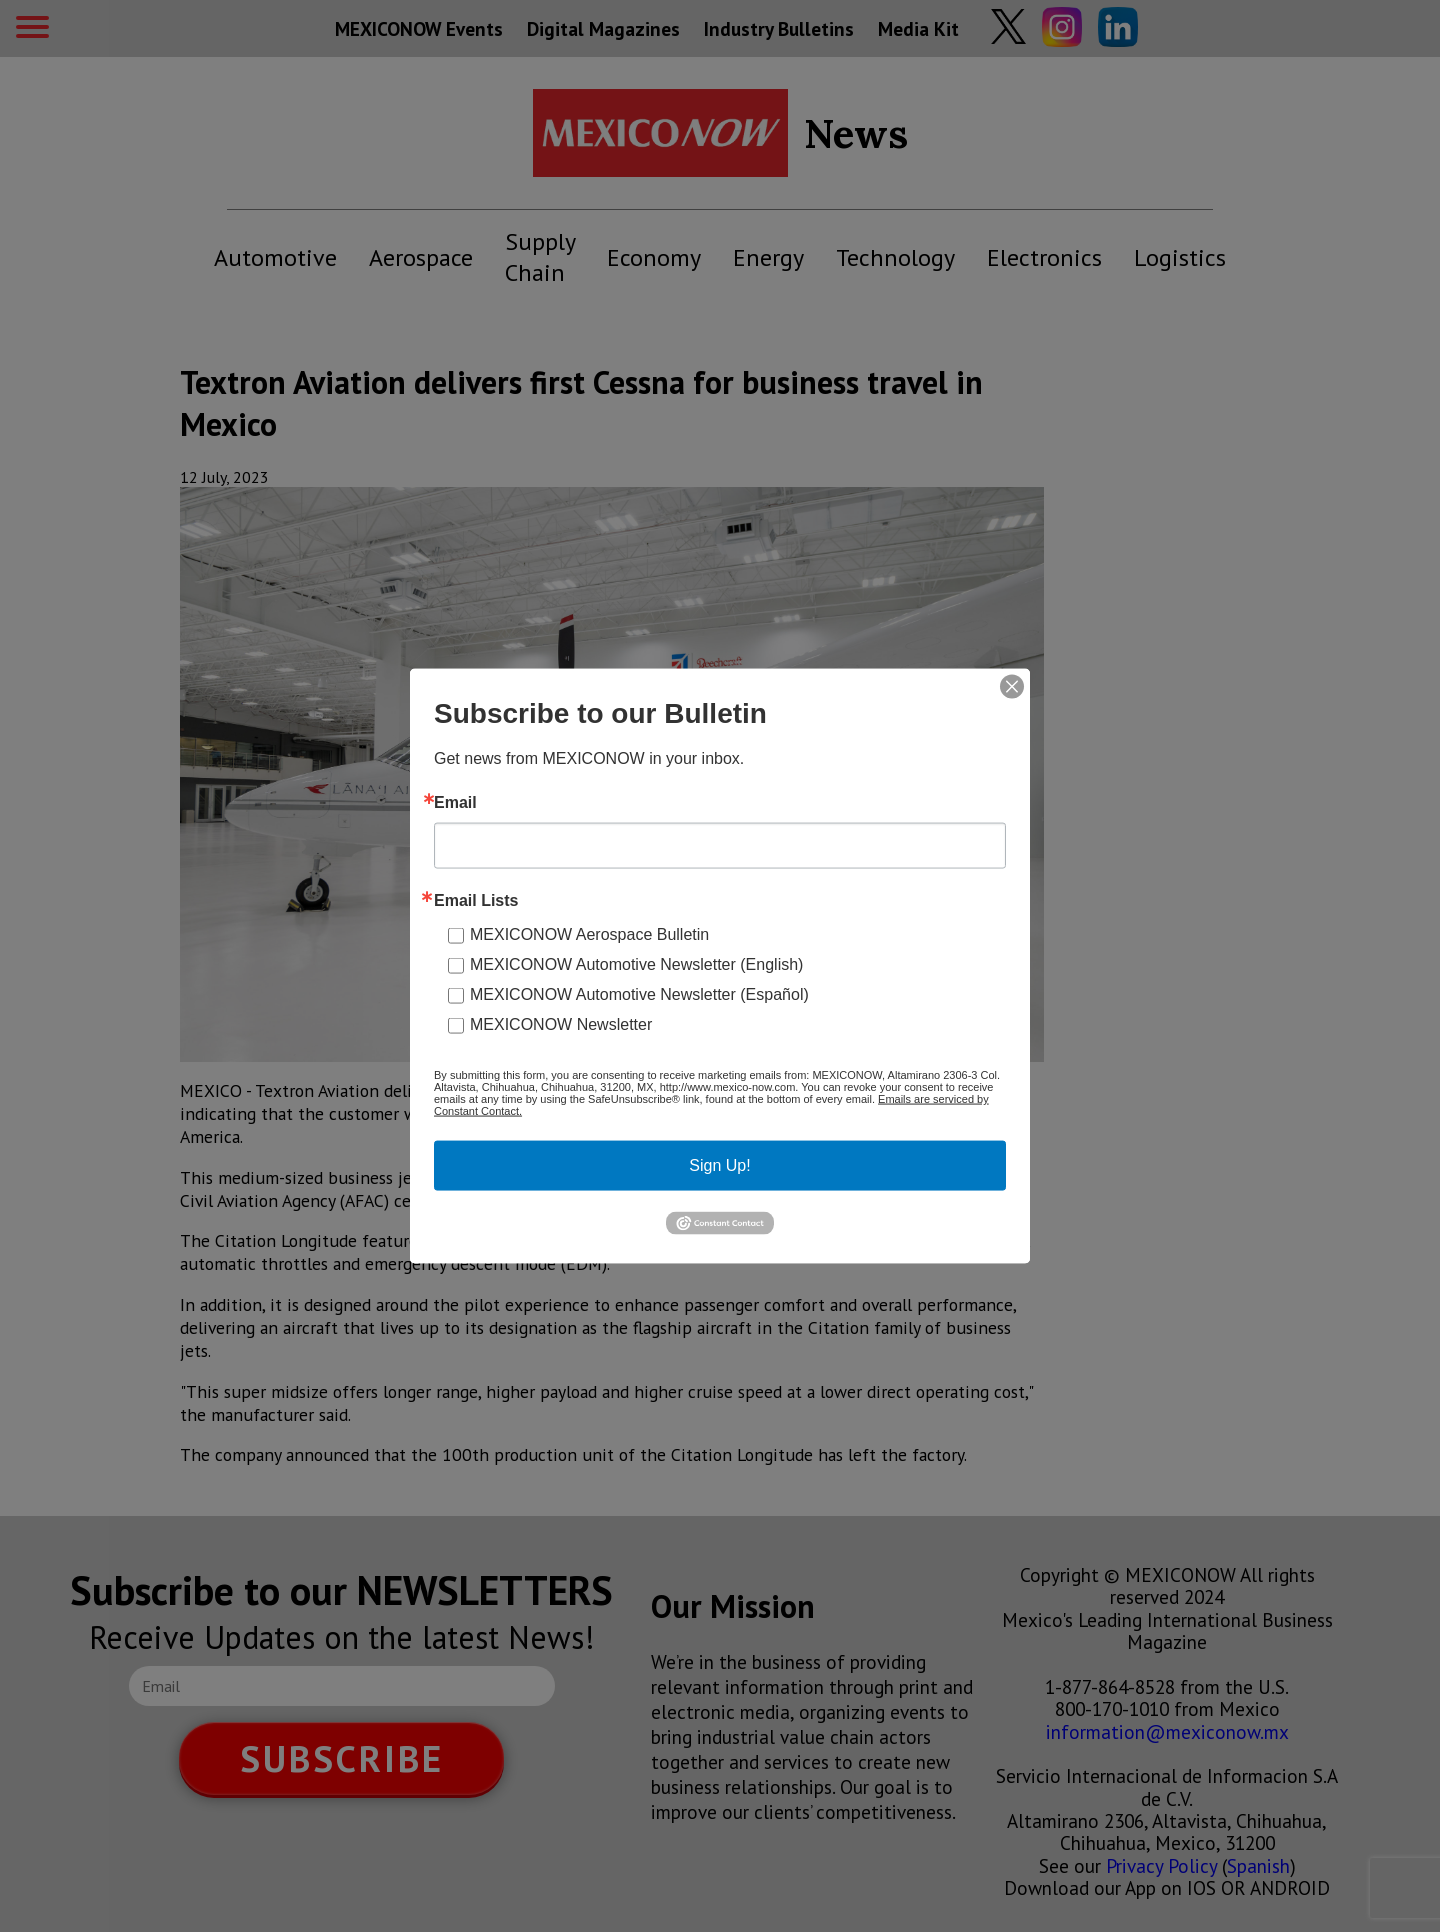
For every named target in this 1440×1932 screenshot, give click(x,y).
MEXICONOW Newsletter (561, 1024)
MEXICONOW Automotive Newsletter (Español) (639, 994)
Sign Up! (719, 1165)
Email (455, 803)
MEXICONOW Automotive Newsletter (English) (636, 964)
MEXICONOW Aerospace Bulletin (589, 934)
